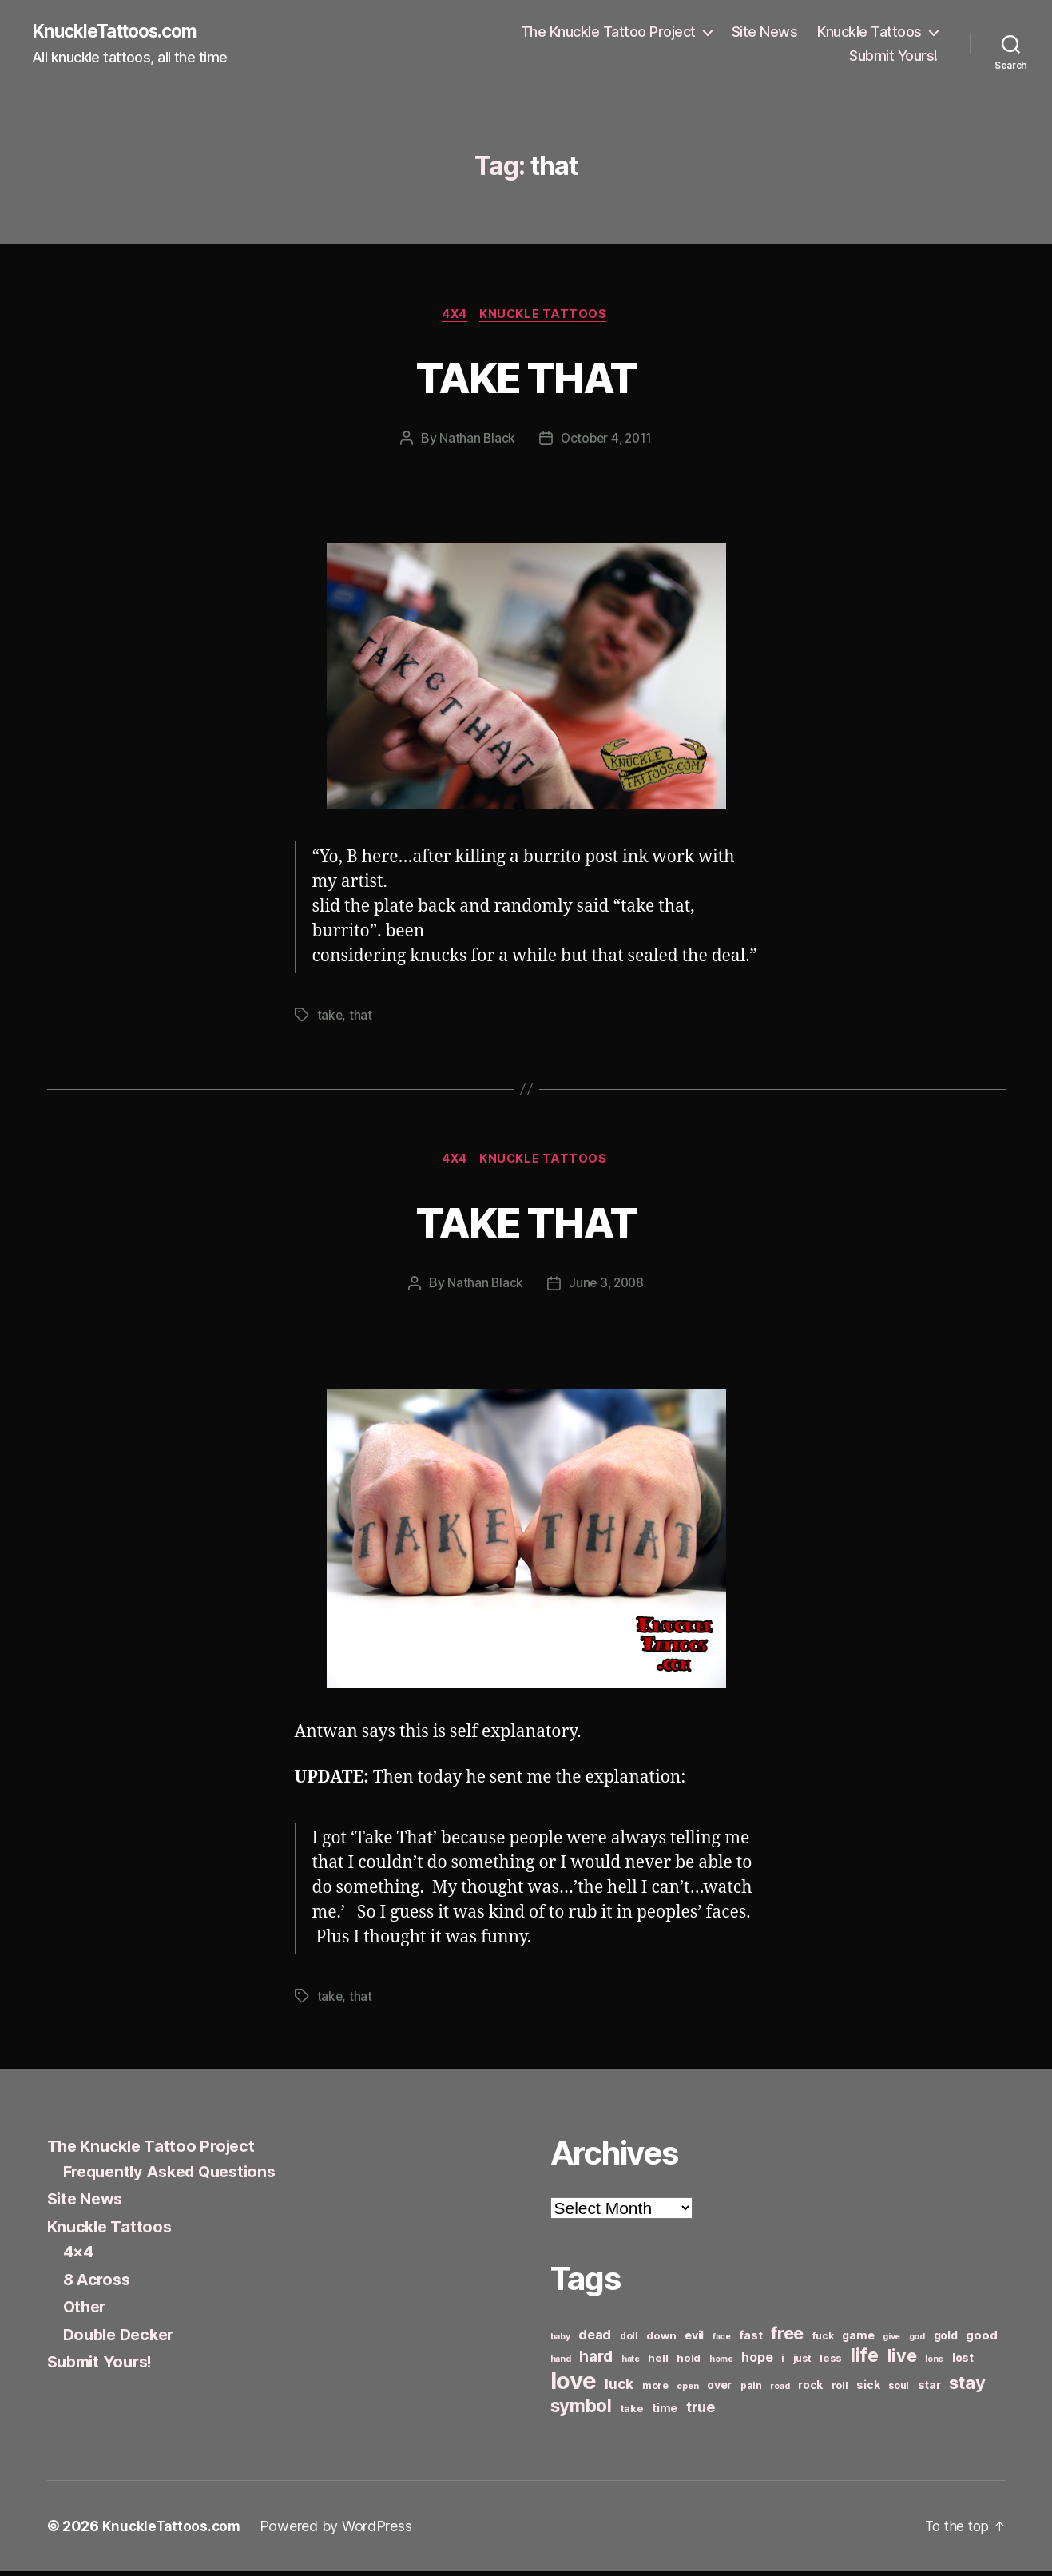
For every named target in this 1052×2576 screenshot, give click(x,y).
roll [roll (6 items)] (840, 2390)
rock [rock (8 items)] (810, 2389)
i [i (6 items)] (782, 2363)
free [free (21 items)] (787, 2338)
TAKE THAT (526, 377)
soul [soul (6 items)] (898, 2390)
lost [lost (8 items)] (963, 2362)
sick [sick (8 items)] (867, 2389)
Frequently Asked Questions (177, 2175)
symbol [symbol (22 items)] (581, 2410)
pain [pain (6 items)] (751, 2390)
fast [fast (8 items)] (750, 2340)
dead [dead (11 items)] (594, 2339)
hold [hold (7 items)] (689, 2362)
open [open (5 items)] (687, 2391)
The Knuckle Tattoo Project (608, 32)
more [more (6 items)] (655, 2390)
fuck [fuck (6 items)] (823, 2341)
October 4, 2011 (607, 441)
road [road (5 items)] (779, 2391)
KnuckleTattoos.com (121, 32)
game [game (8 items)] (858, 2340)
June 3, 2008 (606, 1288)
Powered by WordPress (340, 2530)
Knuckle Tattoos (869, 32)
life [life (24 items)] (865, 2359)
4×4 (79, 2256)
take (330, 1018)
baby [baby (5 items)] (560, 2341)
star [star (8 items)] (929, 2389)
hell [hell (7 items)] (658, 2362)
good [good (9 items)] (981, 2339)
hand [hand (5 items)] (560, 2364)
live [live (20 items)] (902, 2360)
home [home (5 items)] (721, 2364)
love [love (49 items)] (573, 2385)
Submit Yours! (893, 56)
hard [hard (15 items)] (596, 2361)
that (361, 1018)
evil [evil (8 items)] (694, 2340)
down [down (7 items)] (661, 2340)
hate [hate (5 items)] (630, 2364)
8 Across (98, 2283)
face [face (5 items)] (722, 2341)
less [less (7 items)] (831, 2362)
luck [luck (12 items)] (619, 2388)
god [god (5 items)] (917, 2341)
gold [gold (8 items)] (946, 2340)
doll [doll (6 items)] (629, 2341)
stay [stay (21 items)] (967, 2387)
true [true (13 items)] (700, 2411)
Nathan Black (475, 441)
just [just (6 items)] (802, 2363)
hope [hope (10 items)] (756, 2362)
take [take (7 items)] (632, 2413)
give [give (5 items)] (891, 2341)
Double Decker (122, 2338)
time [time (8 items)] (664, 2412)
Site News (765, 32)
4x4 (454, 316)
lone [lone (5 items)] (934, 2364)
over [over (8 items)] (719, 2389)
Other (86, 2311)
